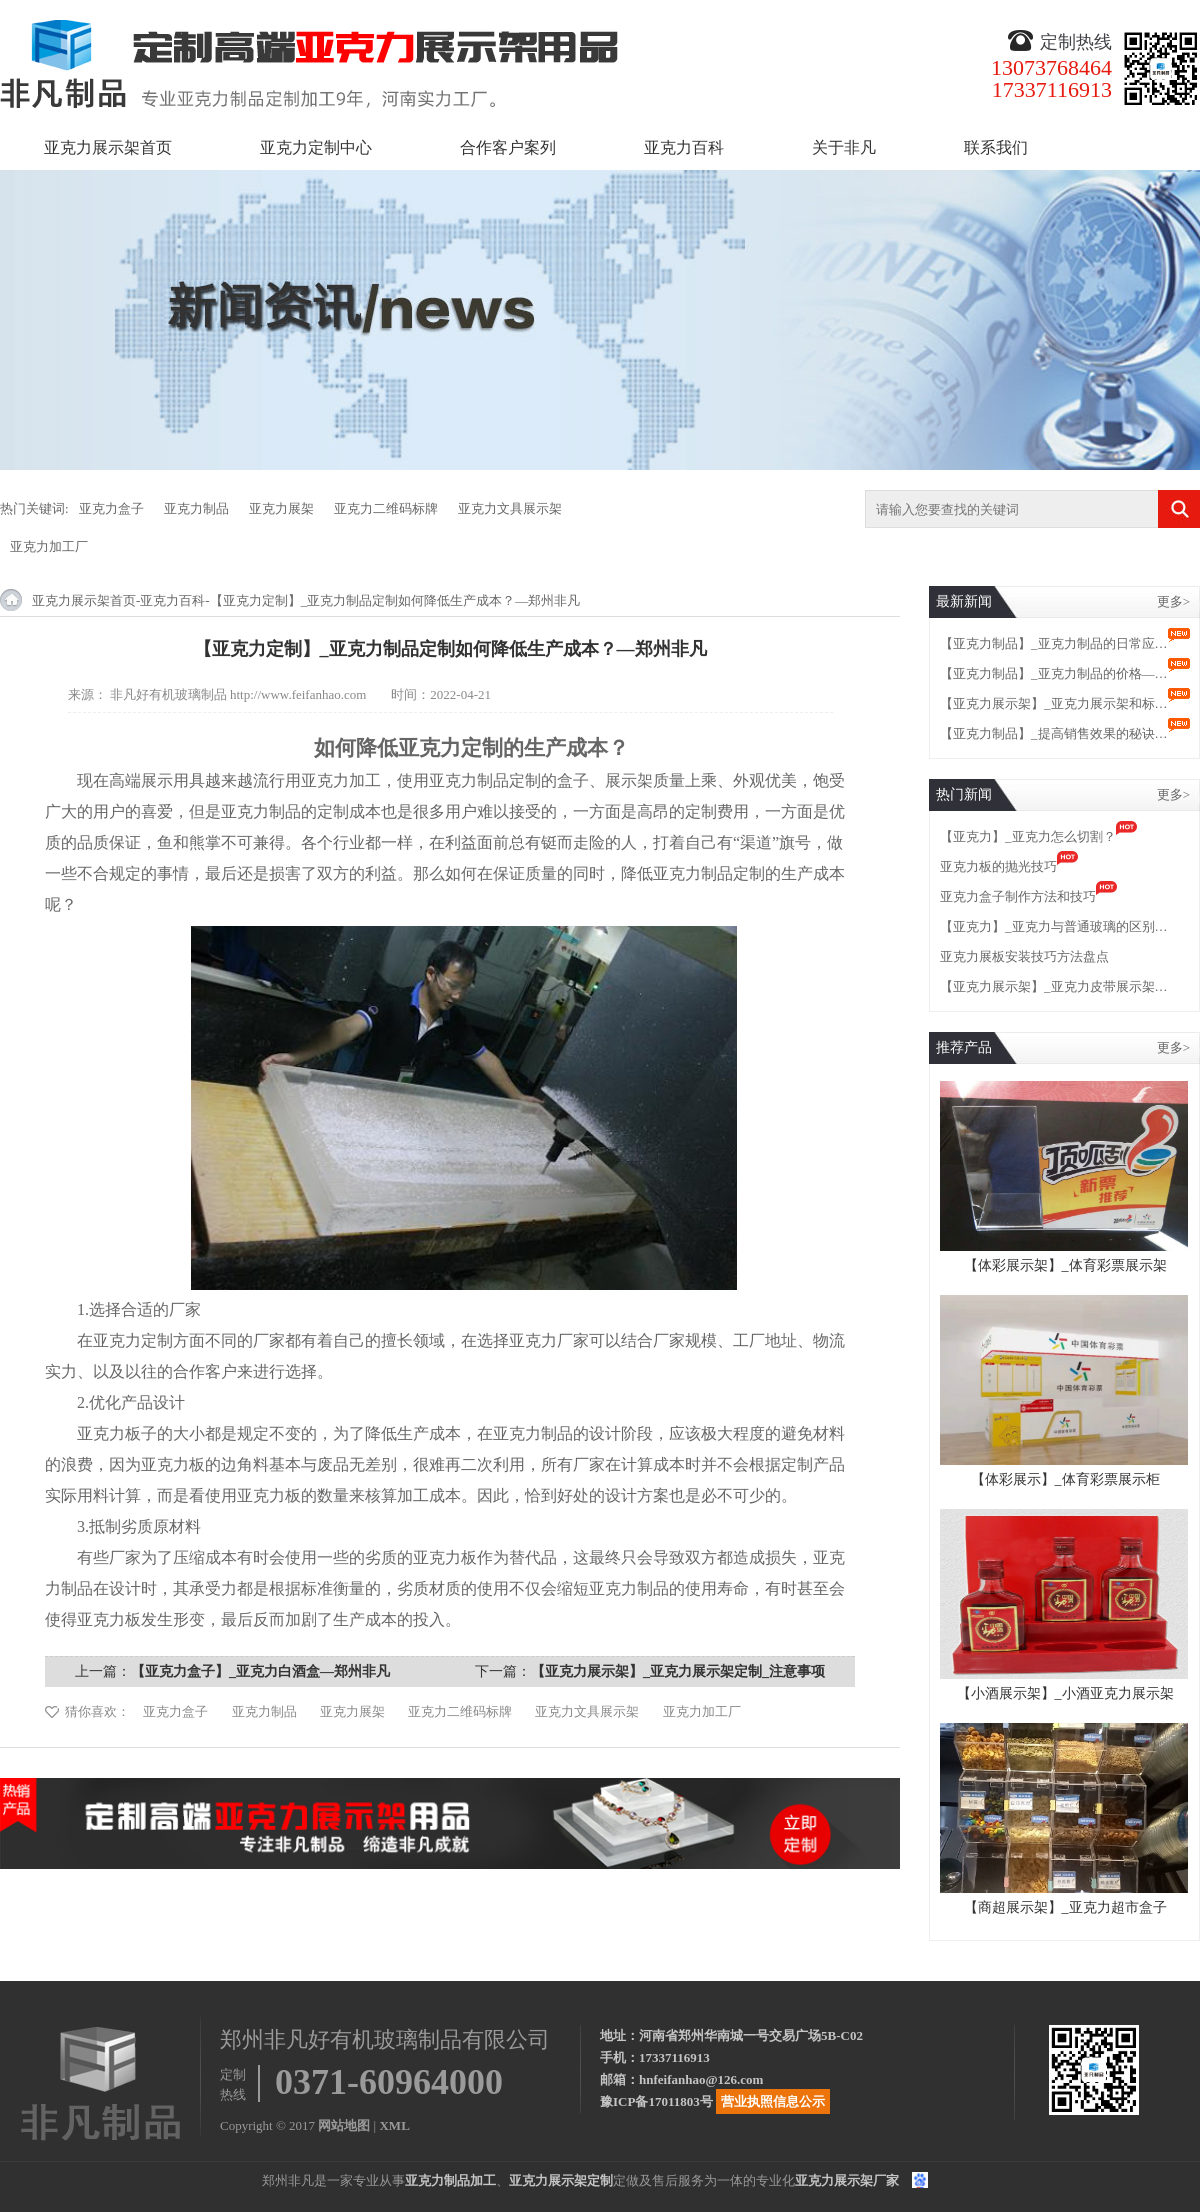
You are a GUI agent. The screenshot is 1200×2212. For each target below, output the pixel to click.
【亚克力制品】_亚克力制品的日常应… (1054, 643)
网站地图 (344, 2125)
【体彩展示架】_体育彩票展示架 (1065, 1265)
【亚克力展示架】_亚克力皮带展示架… (1054, 986)
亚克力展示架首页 (108, 147)
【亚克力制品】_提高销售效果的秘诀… (1054, 733)
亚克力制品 (196, 508)
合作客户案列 (508, 147)
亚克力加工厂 (49, 546)
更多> (1173, 601)
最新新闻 (964, 601)
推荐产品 (964, 1047)
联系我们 (996, 147)
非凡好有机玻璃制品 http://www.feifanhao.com (238, 694)
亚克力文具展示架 (510, 508)
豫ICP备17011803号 (656, 2101)
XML (394, 2125)
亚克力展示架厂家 (847, 2180)
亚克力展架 (281, 508)
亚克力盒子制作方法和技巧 (1018, 896)
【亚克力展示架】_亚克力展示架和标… (1054, 703)
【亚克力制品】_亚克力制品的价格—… (1054, 673)
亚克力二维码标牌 (386, 508)
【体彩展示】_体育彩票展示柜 (1065, 1479)
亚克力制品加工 (450, 2180)
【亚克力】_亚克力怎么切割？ (1028, 836)
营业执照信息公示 (773, 2101)
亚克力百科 (684, 147)
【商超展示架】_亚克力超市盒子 (1065, 1907)
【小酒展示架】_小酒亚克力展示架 (1065, 1693)
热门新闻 (964, 794)
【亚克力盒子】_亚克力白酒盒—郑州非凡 (260, 1671)
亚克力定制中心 (316, 147)
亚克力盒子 (111, 508)
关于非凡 (844, 147)
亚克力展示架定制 (561, 2180)
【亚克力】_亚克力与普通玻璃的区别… (1054, 926)
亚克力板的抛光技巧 (998, 866)
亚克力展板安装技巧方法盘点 (1024, 956)
